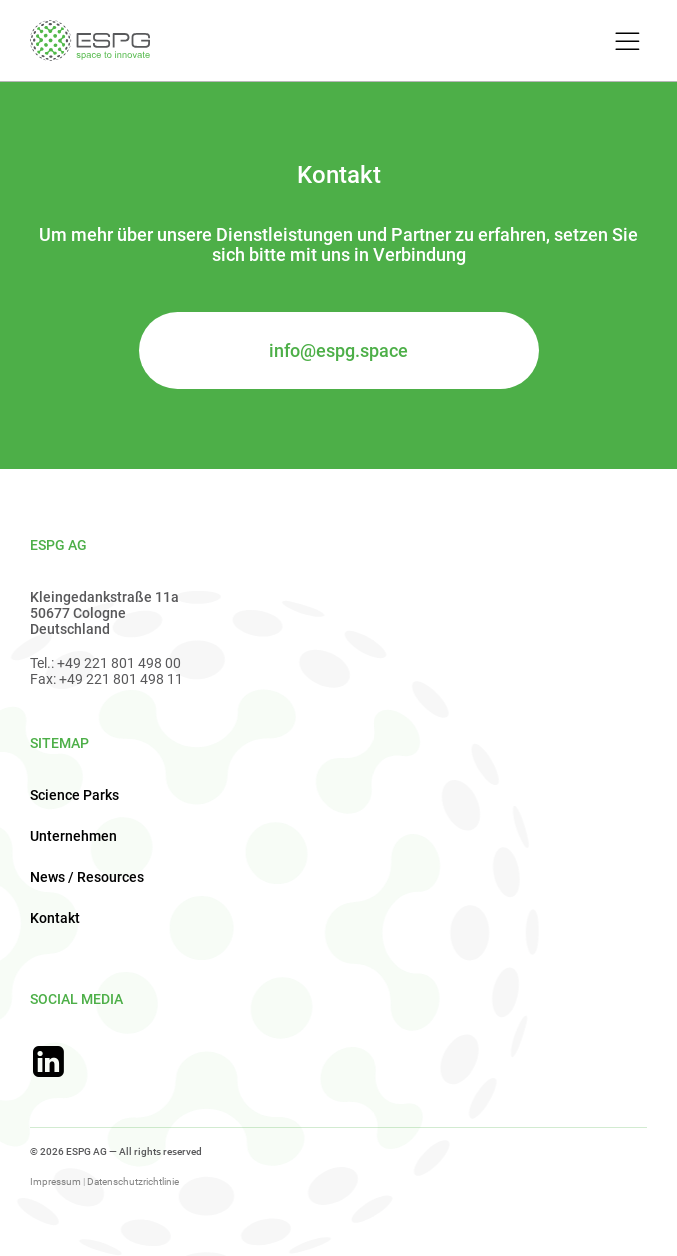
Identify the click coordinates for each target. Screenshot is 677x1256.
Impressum (55, 1181)
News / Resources (87, 877)
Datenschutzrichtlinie (133, 1181)
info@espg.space (338, 350)
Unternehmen (73, 836)
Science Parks (74, 795)
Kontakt (55, 918)
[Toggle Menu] (624, 42)
